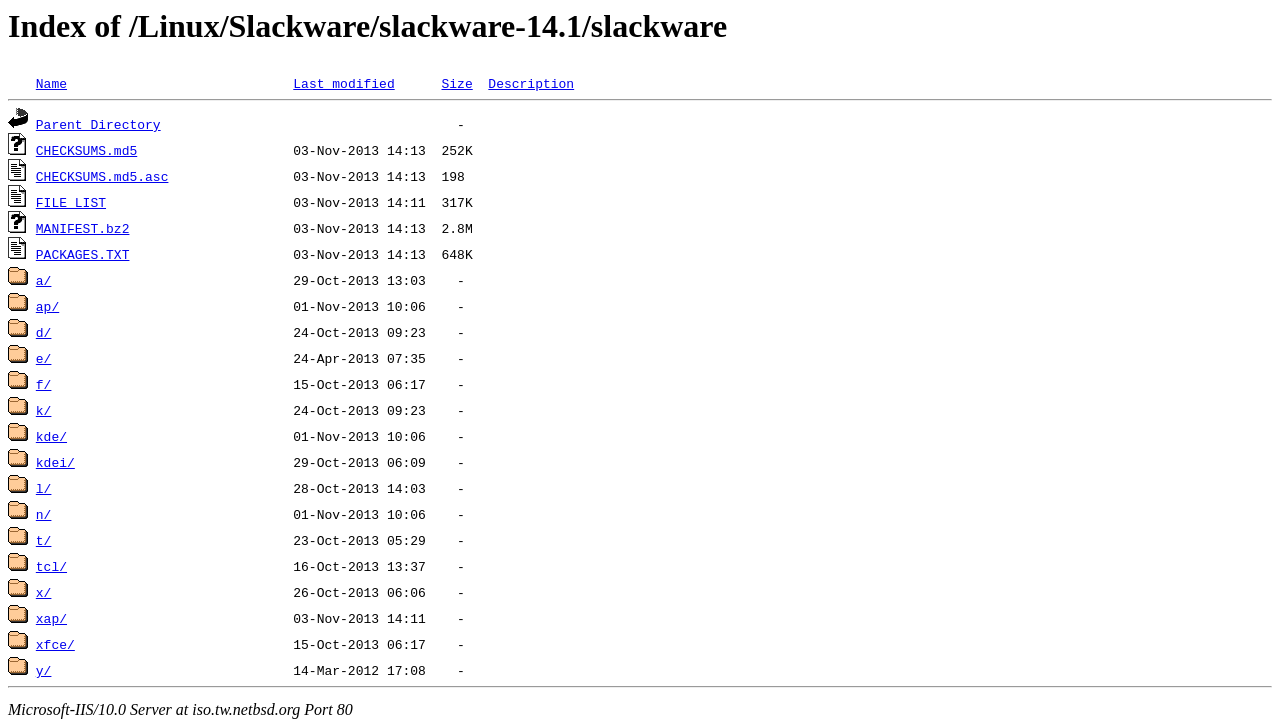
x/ (44, 592)
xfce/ (55, 644)
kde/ (51, 436)
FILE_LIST (71, 202)
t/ (44, 540)
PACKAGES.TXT (83, 254)
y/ (44, 670)
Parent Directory (98, 124)
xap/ (51, 618)
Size (456, 83)
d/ (44, 332)
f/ (44, 384)
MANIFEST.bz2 (83, 228)
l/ (44, 488)
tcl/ (51, 566)
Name (51, 83)
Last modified (343, 83)
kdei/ (55, 462)
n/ (44, 514)
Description (531, 83)
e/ (44, 358)
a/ (44, 280)
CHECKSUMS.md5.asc (102, 176)
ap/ (47, 306)
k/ (44, 410)
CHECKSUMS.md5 (86, 150)
